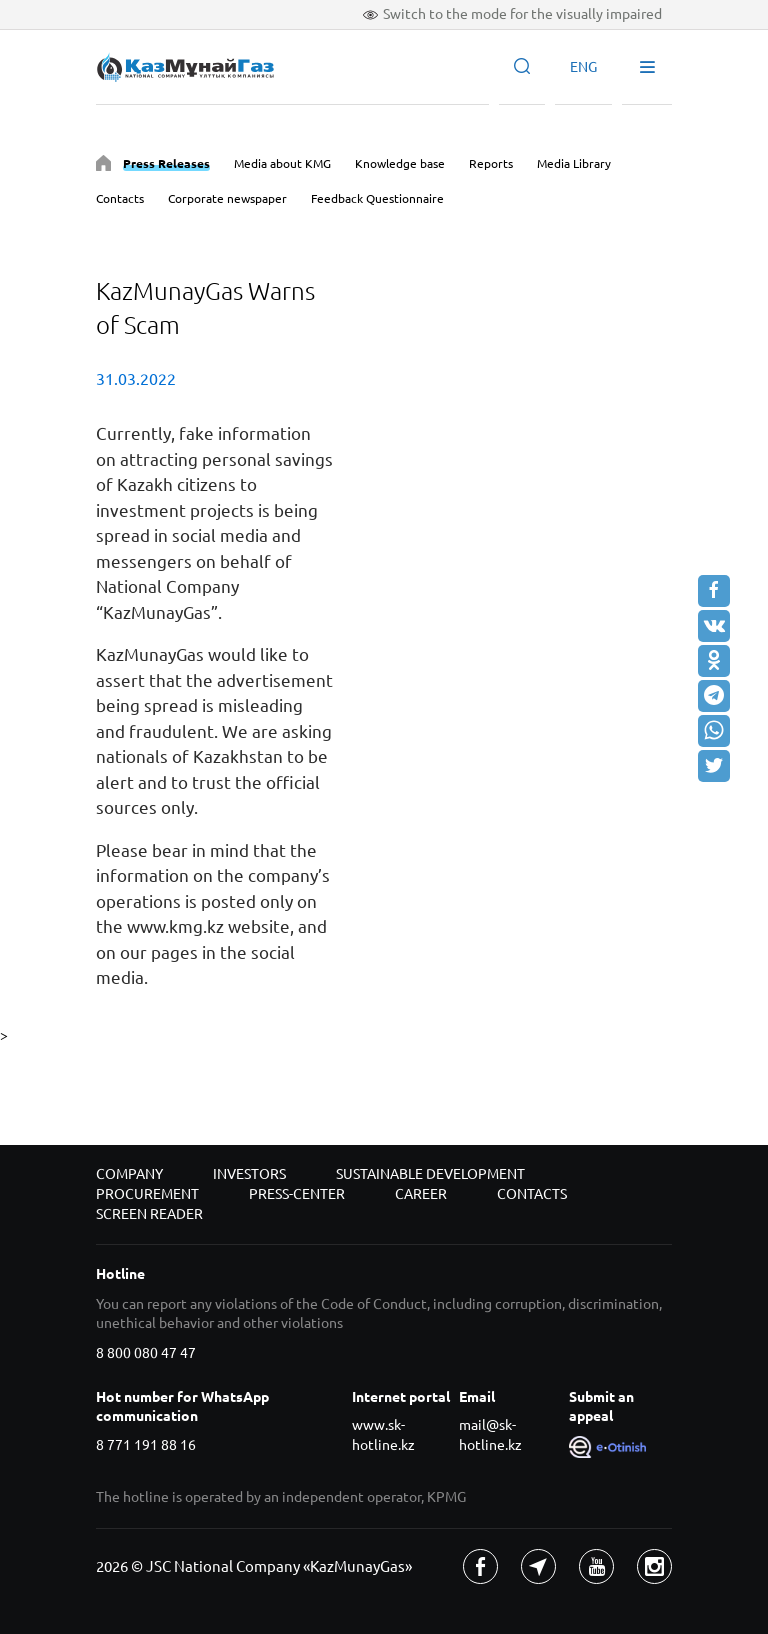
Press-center (297, 1194)
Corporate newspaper (227, 198)
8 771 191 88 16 (146, 1445)
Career (421, 1194)
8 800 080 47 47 (146, 1353)
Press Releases (166, 163)
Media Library (574, 163)
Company (129, 1174)
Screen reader (149, 1214)
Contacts (120, 198)
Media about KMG (282, 163)
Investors (249, 1174)
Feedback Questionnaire (377, 198)
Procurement (147, 1194)
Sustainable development (430, 1174)
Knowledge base (400, 163)
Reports (491, 163)
